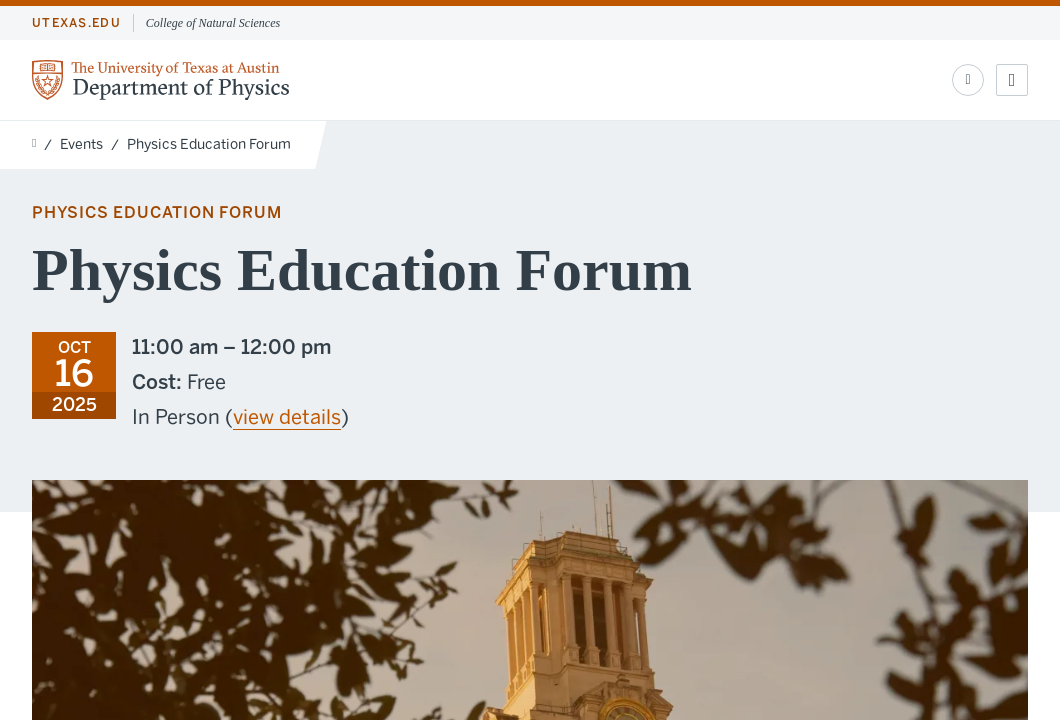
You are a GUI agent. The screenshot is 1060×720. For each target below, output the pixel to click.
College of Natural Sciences (213, 23)
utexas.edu (76, 23)
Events (81, 144)
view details (287, 417)
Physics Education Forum (209, 144)
